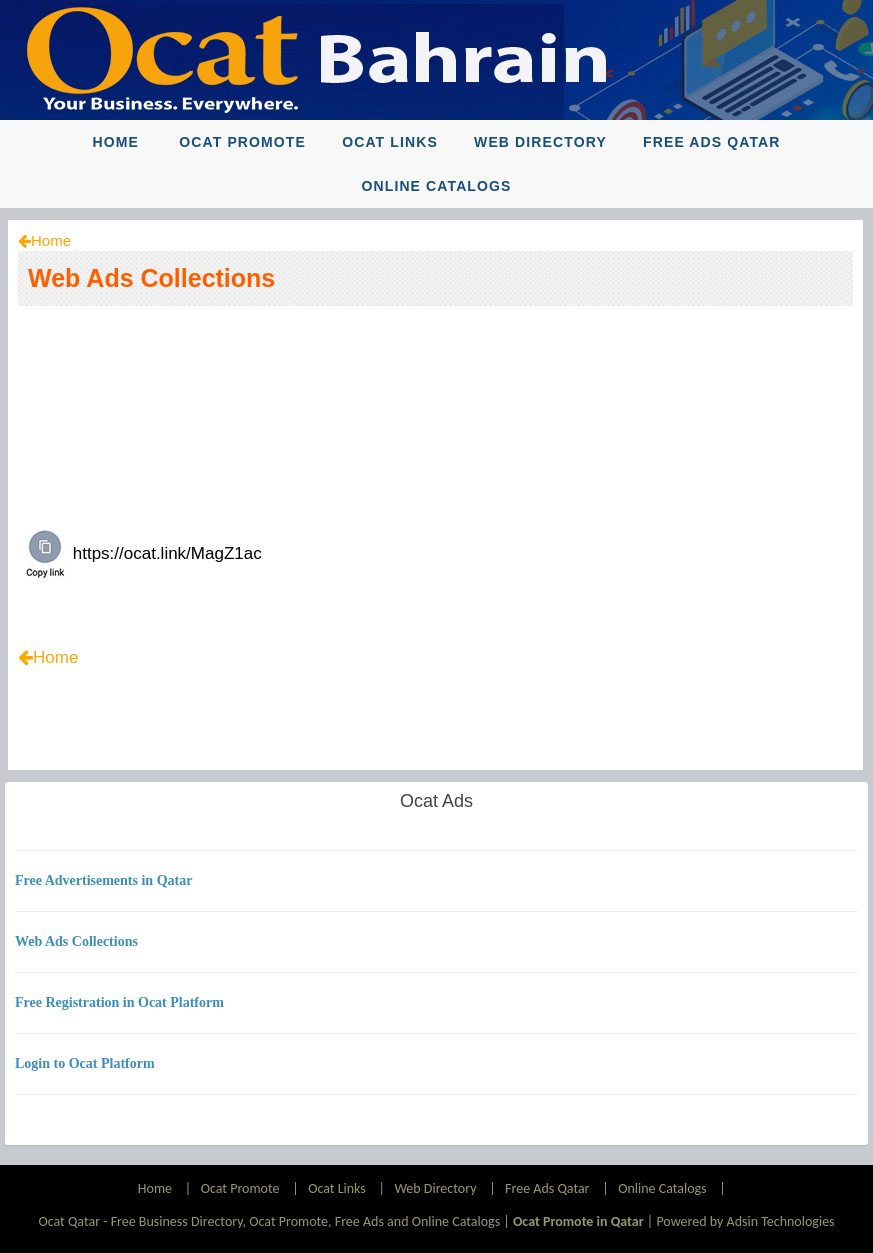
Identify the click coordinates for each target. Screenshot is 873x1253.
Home (115, 142)
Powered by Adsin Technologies (745, 1221)
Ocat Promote (242, 142)
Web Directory (540, 142)
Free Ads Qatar (712, 142)
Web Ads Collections (151, 278)
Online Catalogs (436, 186)
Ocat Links (390, 142)
